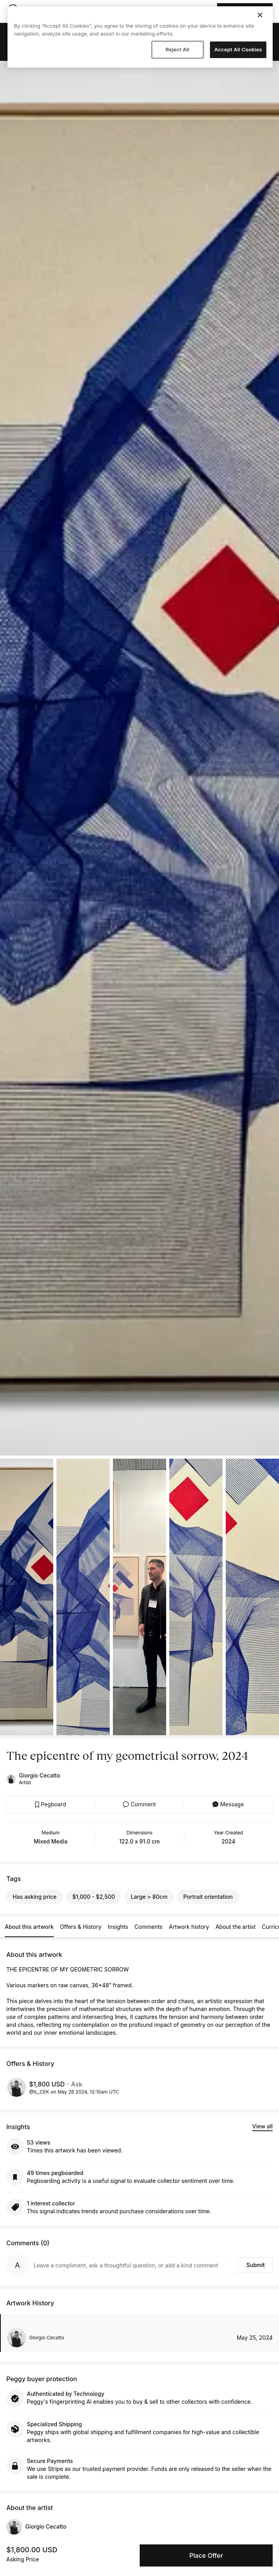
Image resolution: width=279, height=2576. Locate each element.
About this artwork (29, 1926)
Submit (255, 2265)
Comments (149, 1926)
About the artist (235, 1926)
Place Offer (206, 2555)
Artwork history (189, 1926)
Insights (118, 1926)
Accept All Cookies (238, 49)
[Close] (260, 15)
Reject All (177, 49)
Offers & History (80, 1926)
